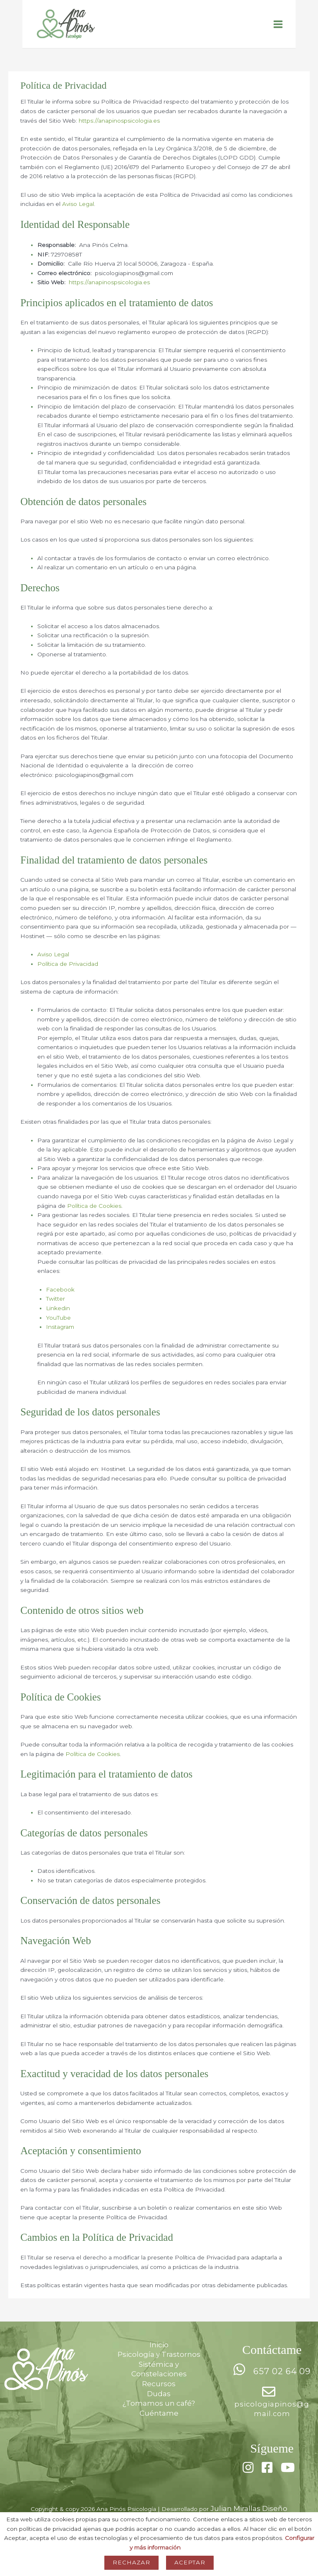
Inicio (159, 2357)
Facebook (60, 1302)
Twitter (55, 1312)
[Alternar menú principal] (278, 30)
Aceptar (189, 2562)
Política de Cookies (94, 1218)
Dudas (159, 2406)
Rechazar (131, 2562)
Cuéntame (159, 2426)
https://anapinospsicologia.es (119, 133)
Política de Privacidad (67, 976)
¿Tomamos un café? (159, 2416)
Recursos (159, 2396)
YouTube (58, 1330)
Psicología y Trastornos (159, 2367)
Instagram (60, 1339)
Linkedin (58, 1321)
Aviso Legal (78, 217)
